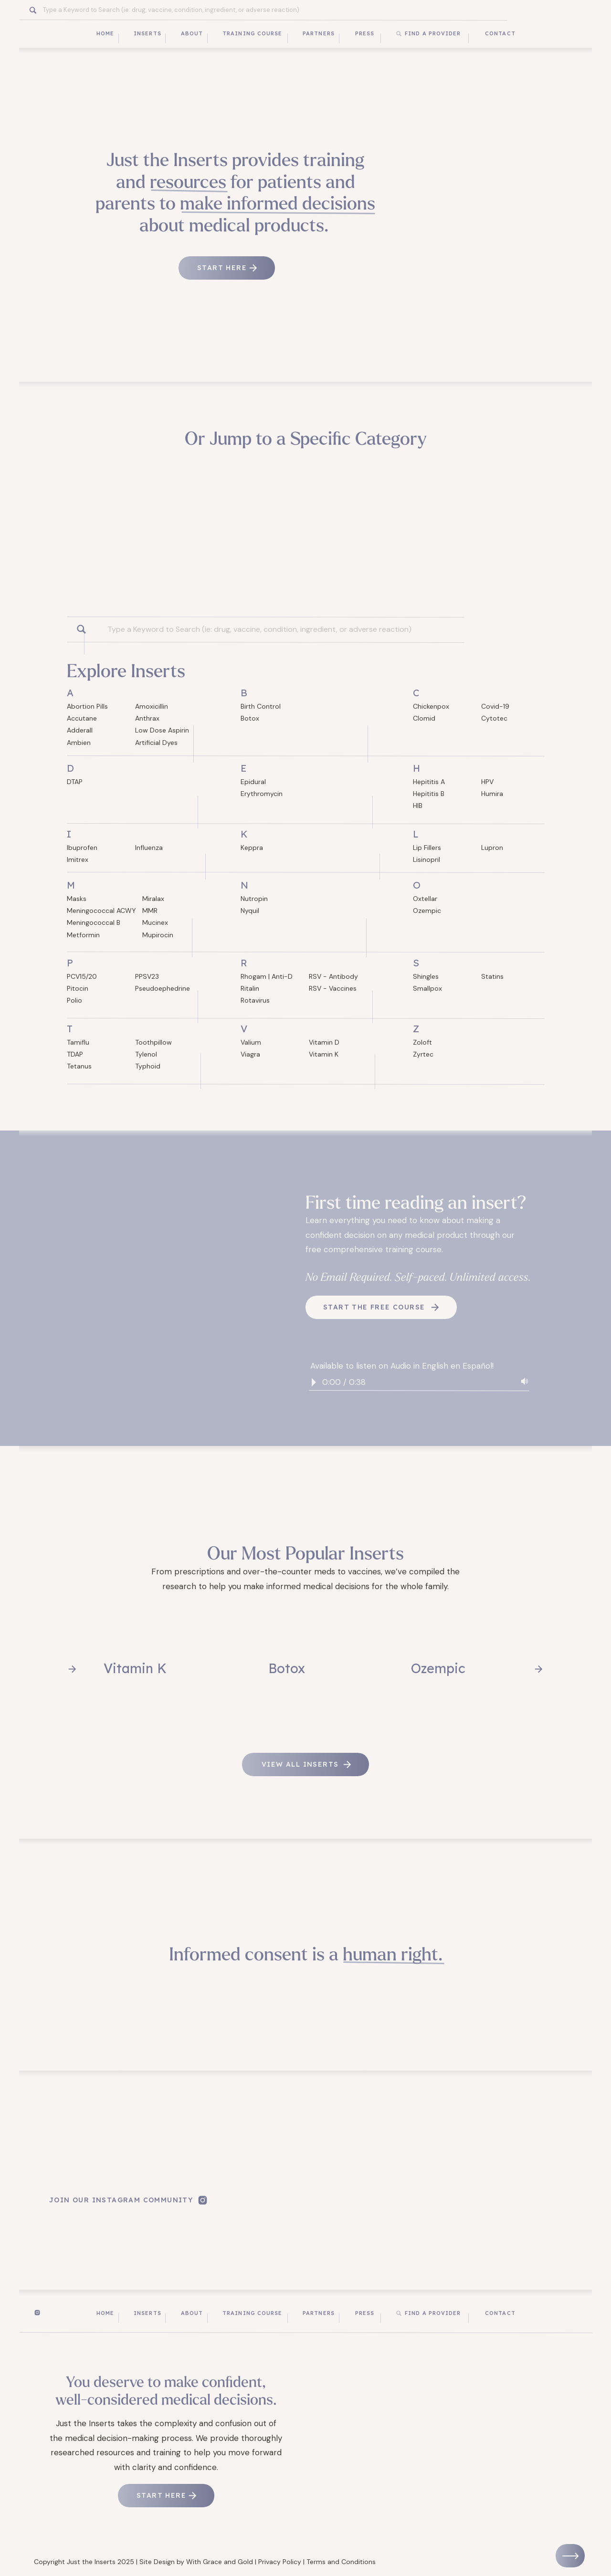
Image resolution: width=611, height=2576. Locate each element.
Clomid (424, 718)
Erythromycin (262, 793)
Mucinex (155, 922)
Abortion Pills (87, 706)
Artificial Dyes (156, 742)
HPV (487, 781)
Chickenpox (431, 706)
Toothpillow (153, 1042)
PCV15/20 (82, 976)
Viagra (250, 1054)
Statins (492, 976)
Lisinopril (426, 859)
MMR (150, 910)
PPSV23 (147, 976)
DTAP (75, 781)
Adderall (80, 730)
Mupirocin (157, 935)
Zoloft (422, 1042)
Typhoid (147, 1066)
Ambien (79, 742)
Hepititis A (429, 781)
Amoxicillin (151, 706)
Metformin (83, 935)
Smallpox (427, 988)
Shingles (426, 976)
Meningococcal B (93, 922)
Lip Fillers (427, 847)
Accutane (82, 718)
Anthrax (147, 718)
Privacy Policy (279, 2561)
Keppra (252, 847)
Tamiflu (78, 1042)
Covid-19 (495, 706)
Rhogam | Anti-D (267, 976)
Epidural (253, 781)
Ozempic (427, 910)
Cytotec (494, 718)
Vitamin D (324, 1042)
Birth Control (261, 706)
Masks (76, 898)
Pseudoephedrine (162, 988)
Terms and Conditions (341, 2561)
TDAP (75, 1054)
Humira (492, 793)
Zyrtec (423, 1054)
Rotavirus (255, 1000)
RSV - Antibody (333, 976)
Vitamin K (323, 1054)
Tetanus (79, 1066)
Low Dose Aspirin (162, 730)
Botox (250, 718)
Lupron (492, 847)
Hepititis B (428, 793)
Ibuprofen (82, 847)
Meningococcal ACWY (101, 910)
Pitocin (77, 988)
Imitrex (77, 859)
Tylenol (146, 1054)
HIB (417, 805)
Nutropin (254, 898)
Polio (74, 1000)
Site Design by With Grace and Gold (196, 2561)
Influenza (149, 847)
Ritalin (250, 988)
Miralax (153, 898)
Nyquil (250, 910)
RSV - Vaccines (333, 988)
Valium (251, 1042)
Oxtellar (425, 898)
